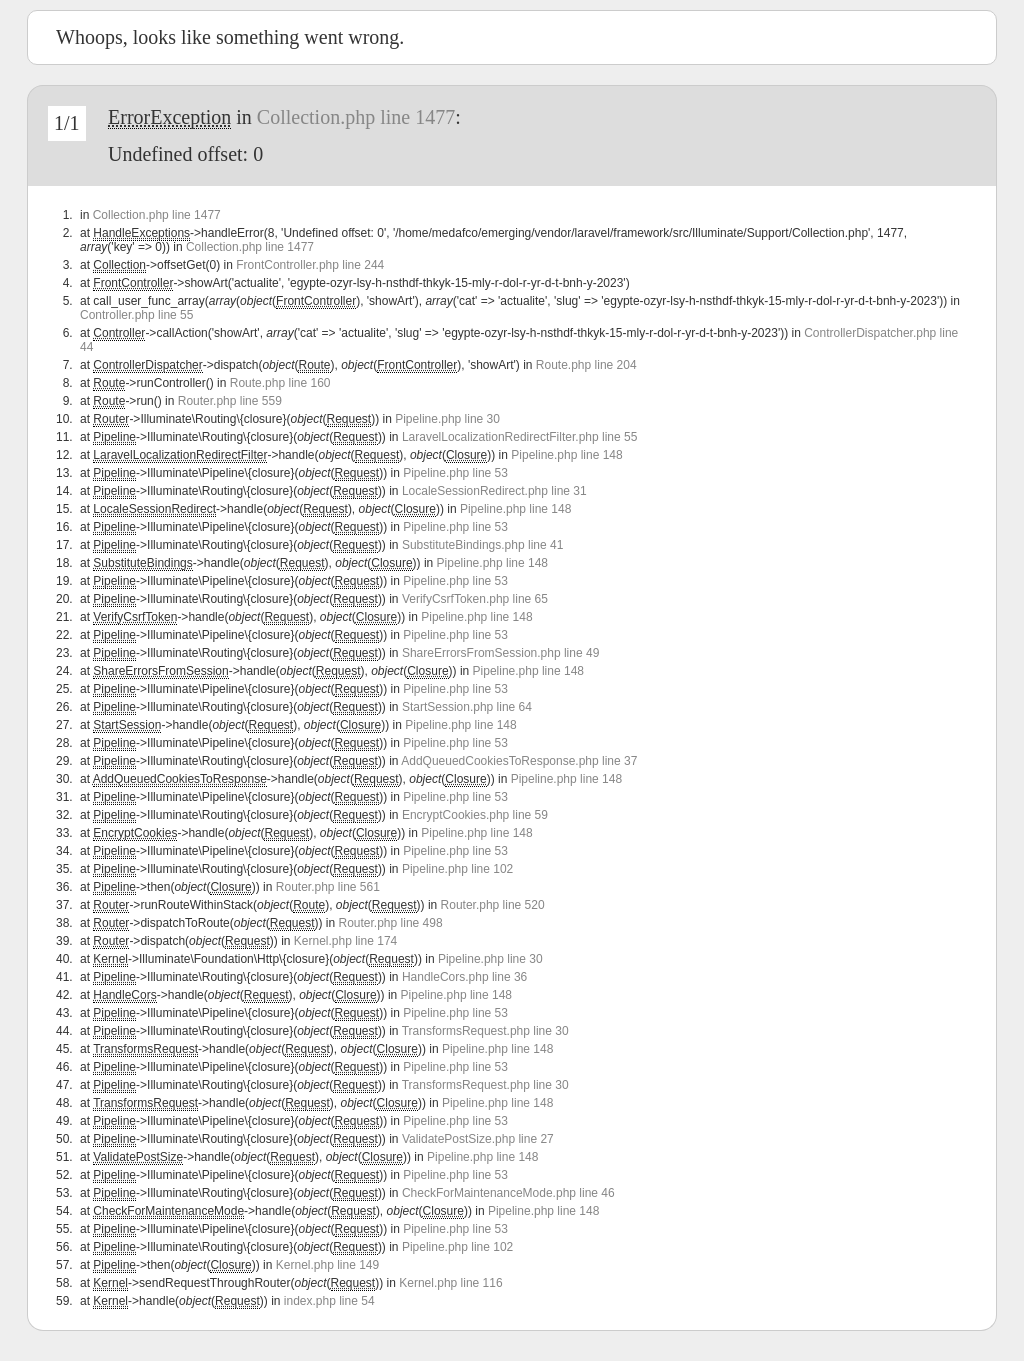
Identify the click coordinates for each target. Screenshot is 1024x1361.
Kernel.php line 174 (345, 941)
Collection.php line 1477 (356, 117)
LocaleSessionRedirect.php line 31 (494, 491)
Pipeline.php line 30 (447, 419)
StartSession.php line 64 (467, 707)
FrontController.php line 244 (310, 265)
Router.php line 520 (493, 905)
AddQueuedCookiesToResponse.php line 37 (519, 761)
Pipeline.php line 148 (566, 455)
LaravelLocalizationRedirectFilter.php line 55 (519, 437)
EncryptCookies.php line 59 (475, 815)
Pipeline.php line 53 (455, 473)
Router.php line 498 (391, 923)
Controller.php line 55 (136, 315)
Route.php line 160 (280, 383)
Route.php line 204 (586, 365)
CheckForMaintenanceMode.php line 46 (508, 1193)
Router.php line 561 (328, 887)
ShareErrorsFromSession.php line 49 (500, 653)
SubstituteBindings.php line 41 (482, 545)
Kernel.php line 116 (450, 1283)
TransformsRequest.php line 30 (485, 1031)
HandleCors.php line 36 (464, 977)
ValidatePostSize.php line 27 (478, 1139)
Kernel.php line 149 (327, 1265)
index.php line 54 (329, 1301)
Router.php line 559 (230, 401)
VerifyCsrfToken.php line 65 (475, 599)
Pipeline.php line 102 (457, 869)
